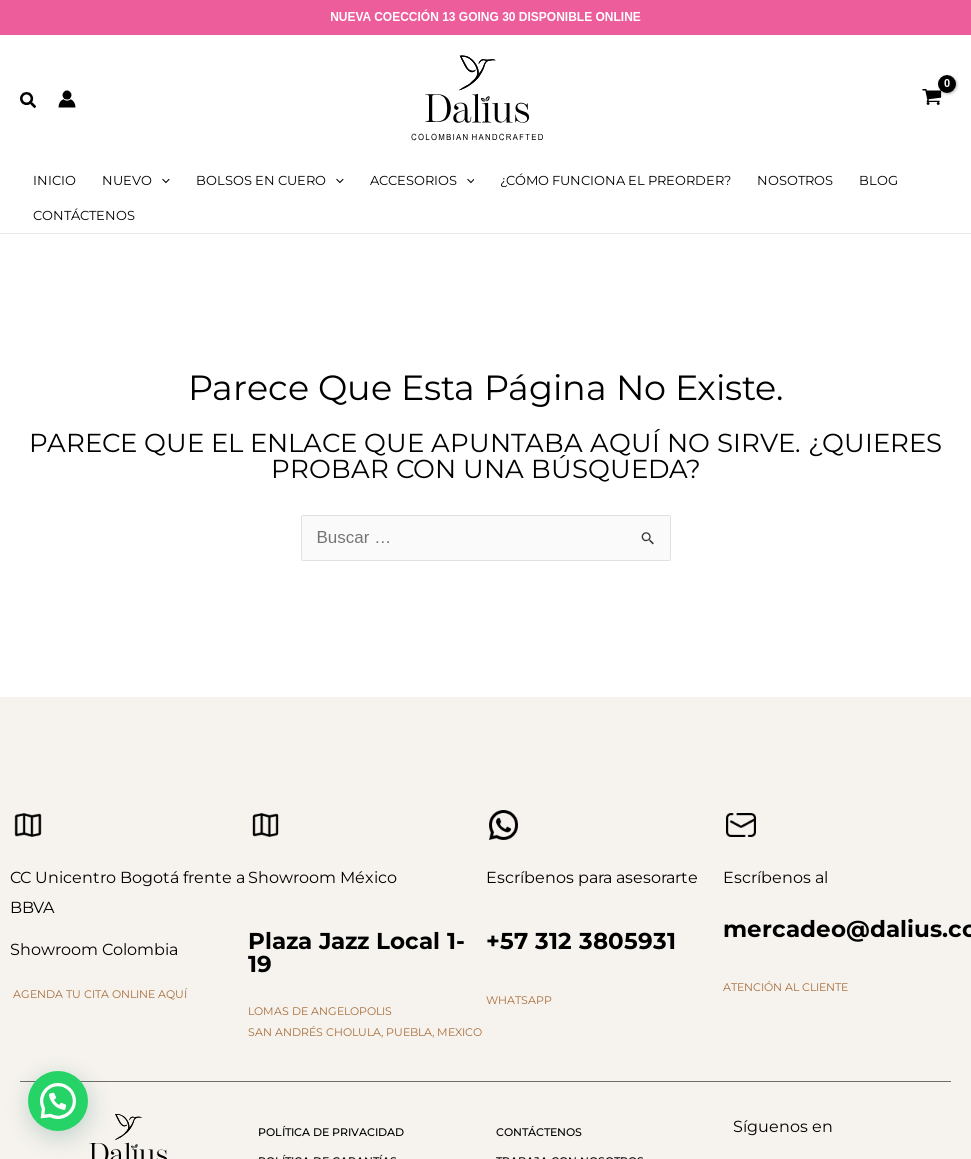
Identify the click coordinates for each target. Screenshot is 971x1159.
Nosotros (795, 180)
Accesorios (422, 180)
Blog (878, 180)
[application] (161, 180)
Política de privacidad (331, 1132)
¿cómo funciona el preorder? (615, 180)
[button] (29, 101)
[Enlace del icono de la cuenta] (67, 99)
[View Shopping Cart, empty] (932, 98)
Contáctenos (84, 215)
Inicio (54, 180)
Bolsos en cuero (270, 180)
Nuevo (136, 180)
